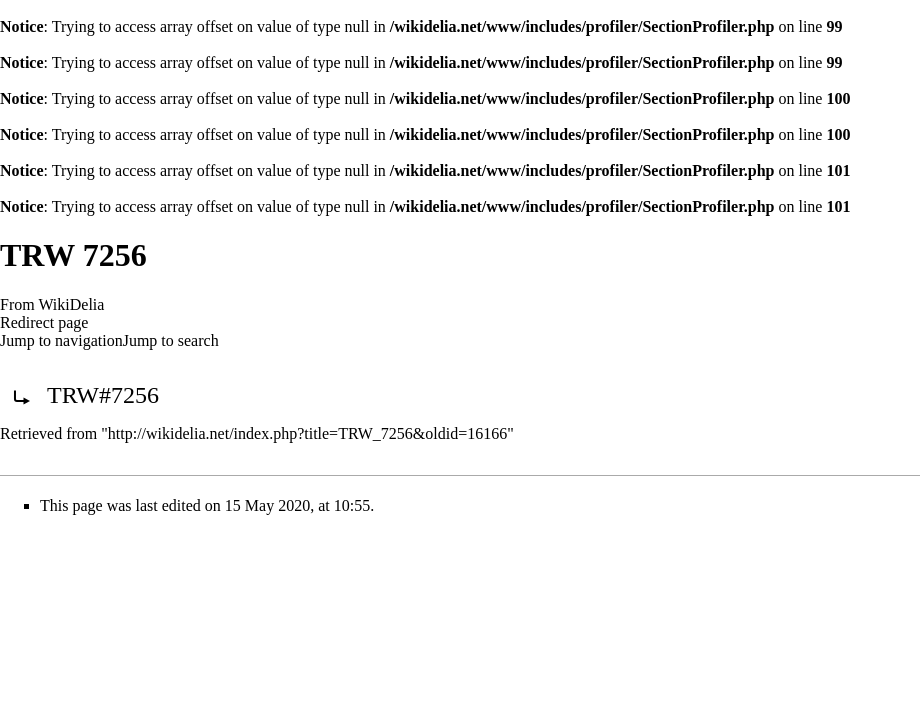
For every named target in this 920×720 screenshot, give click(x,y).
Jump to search (171, 340)
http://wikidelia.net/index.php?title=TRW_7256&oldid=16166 (307, 433)
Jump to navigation (61, 340)
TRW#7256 (103, 395)
